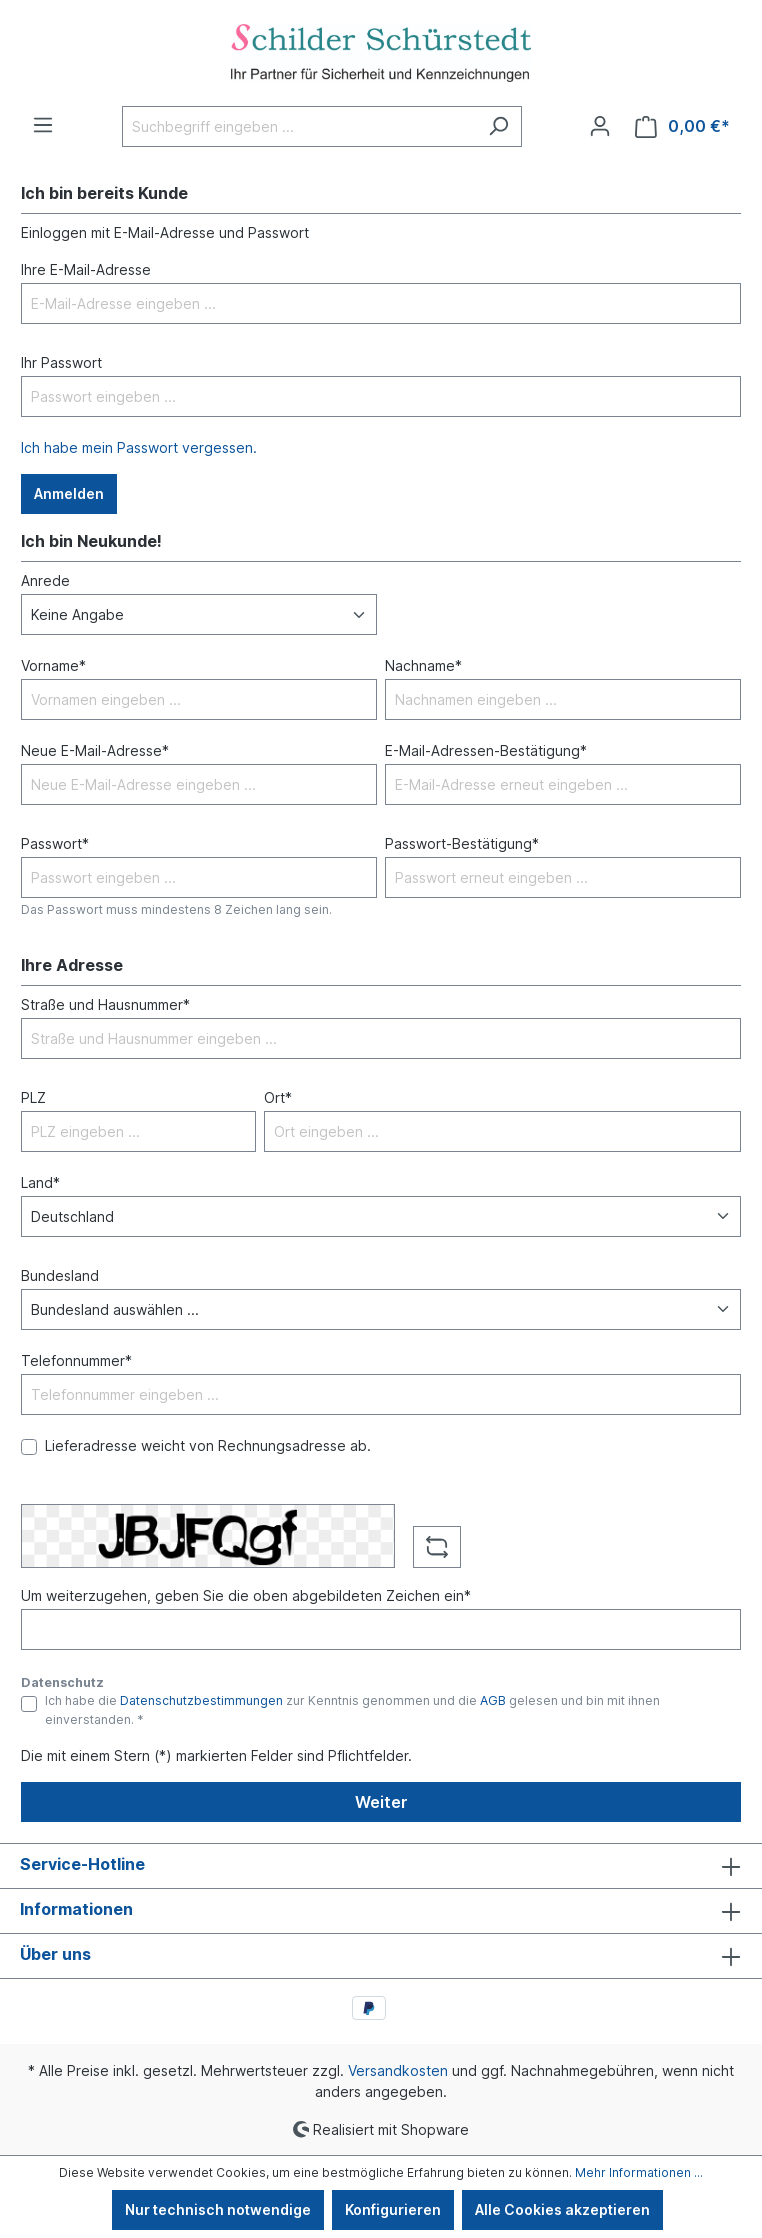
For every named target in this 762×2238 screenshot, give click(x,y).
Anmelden (69, 493)
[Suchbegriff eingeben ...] (299, 126)
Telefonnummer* (76, 1360)
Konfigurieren (393, 2209)
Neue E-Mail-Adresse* (95, 750)
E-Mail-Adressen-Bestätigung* (486, 750)
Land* (40, 1182)
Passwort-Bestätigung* (462, 843)
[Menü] (43, 125)
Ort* (278, 1097)
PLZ (33, 1097)
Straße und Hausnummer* (105, 1004)
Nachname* (423, 665)
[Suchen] (498, 126)
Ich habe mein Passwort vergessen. (139, 447)
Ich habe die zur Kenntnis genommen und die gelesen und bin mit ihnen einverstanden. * (352, 1709)
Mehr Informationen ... (639, 2172)
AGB (493, 1700)
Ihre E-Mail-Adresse (86, 269)
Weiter (381, 1802)
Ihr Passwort (61, 362)
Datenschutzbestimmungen (201, 1700)
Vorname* (53, 665)
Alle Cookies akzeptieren (562, 2209)
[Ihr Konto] (600, 126)
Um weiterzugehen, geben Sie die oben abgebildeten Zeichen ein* (246, 1595)
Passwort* (55, 843)
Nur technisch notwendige (218, 2209)
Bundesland (60, 1275)
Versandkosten (398, 2070)
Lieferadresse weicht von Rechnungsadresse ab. (208, 1445)
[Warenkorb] (682, 126)
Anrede (45, 580)
